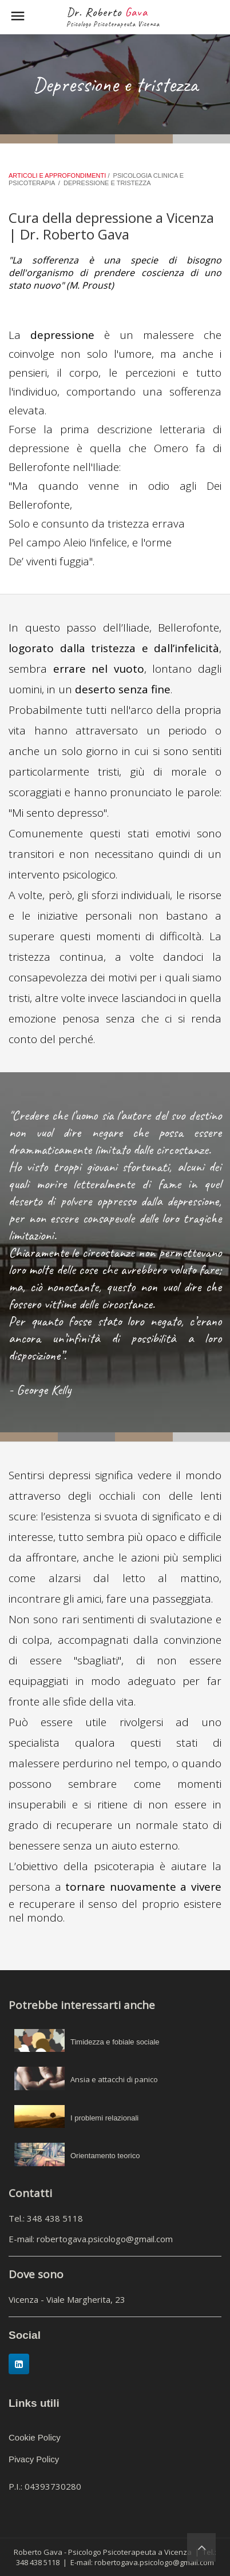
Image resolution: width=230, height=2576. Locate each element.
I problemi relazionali (104, 2118)
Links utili (34, 2403)
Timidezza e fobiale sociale (115, 2042)
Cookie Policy (35, 2437)
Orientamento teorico (105, 2155)
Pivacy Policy (34, 2459)
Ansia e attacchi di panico (114, 2079)
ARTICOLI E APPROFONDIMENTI (58, 175)
